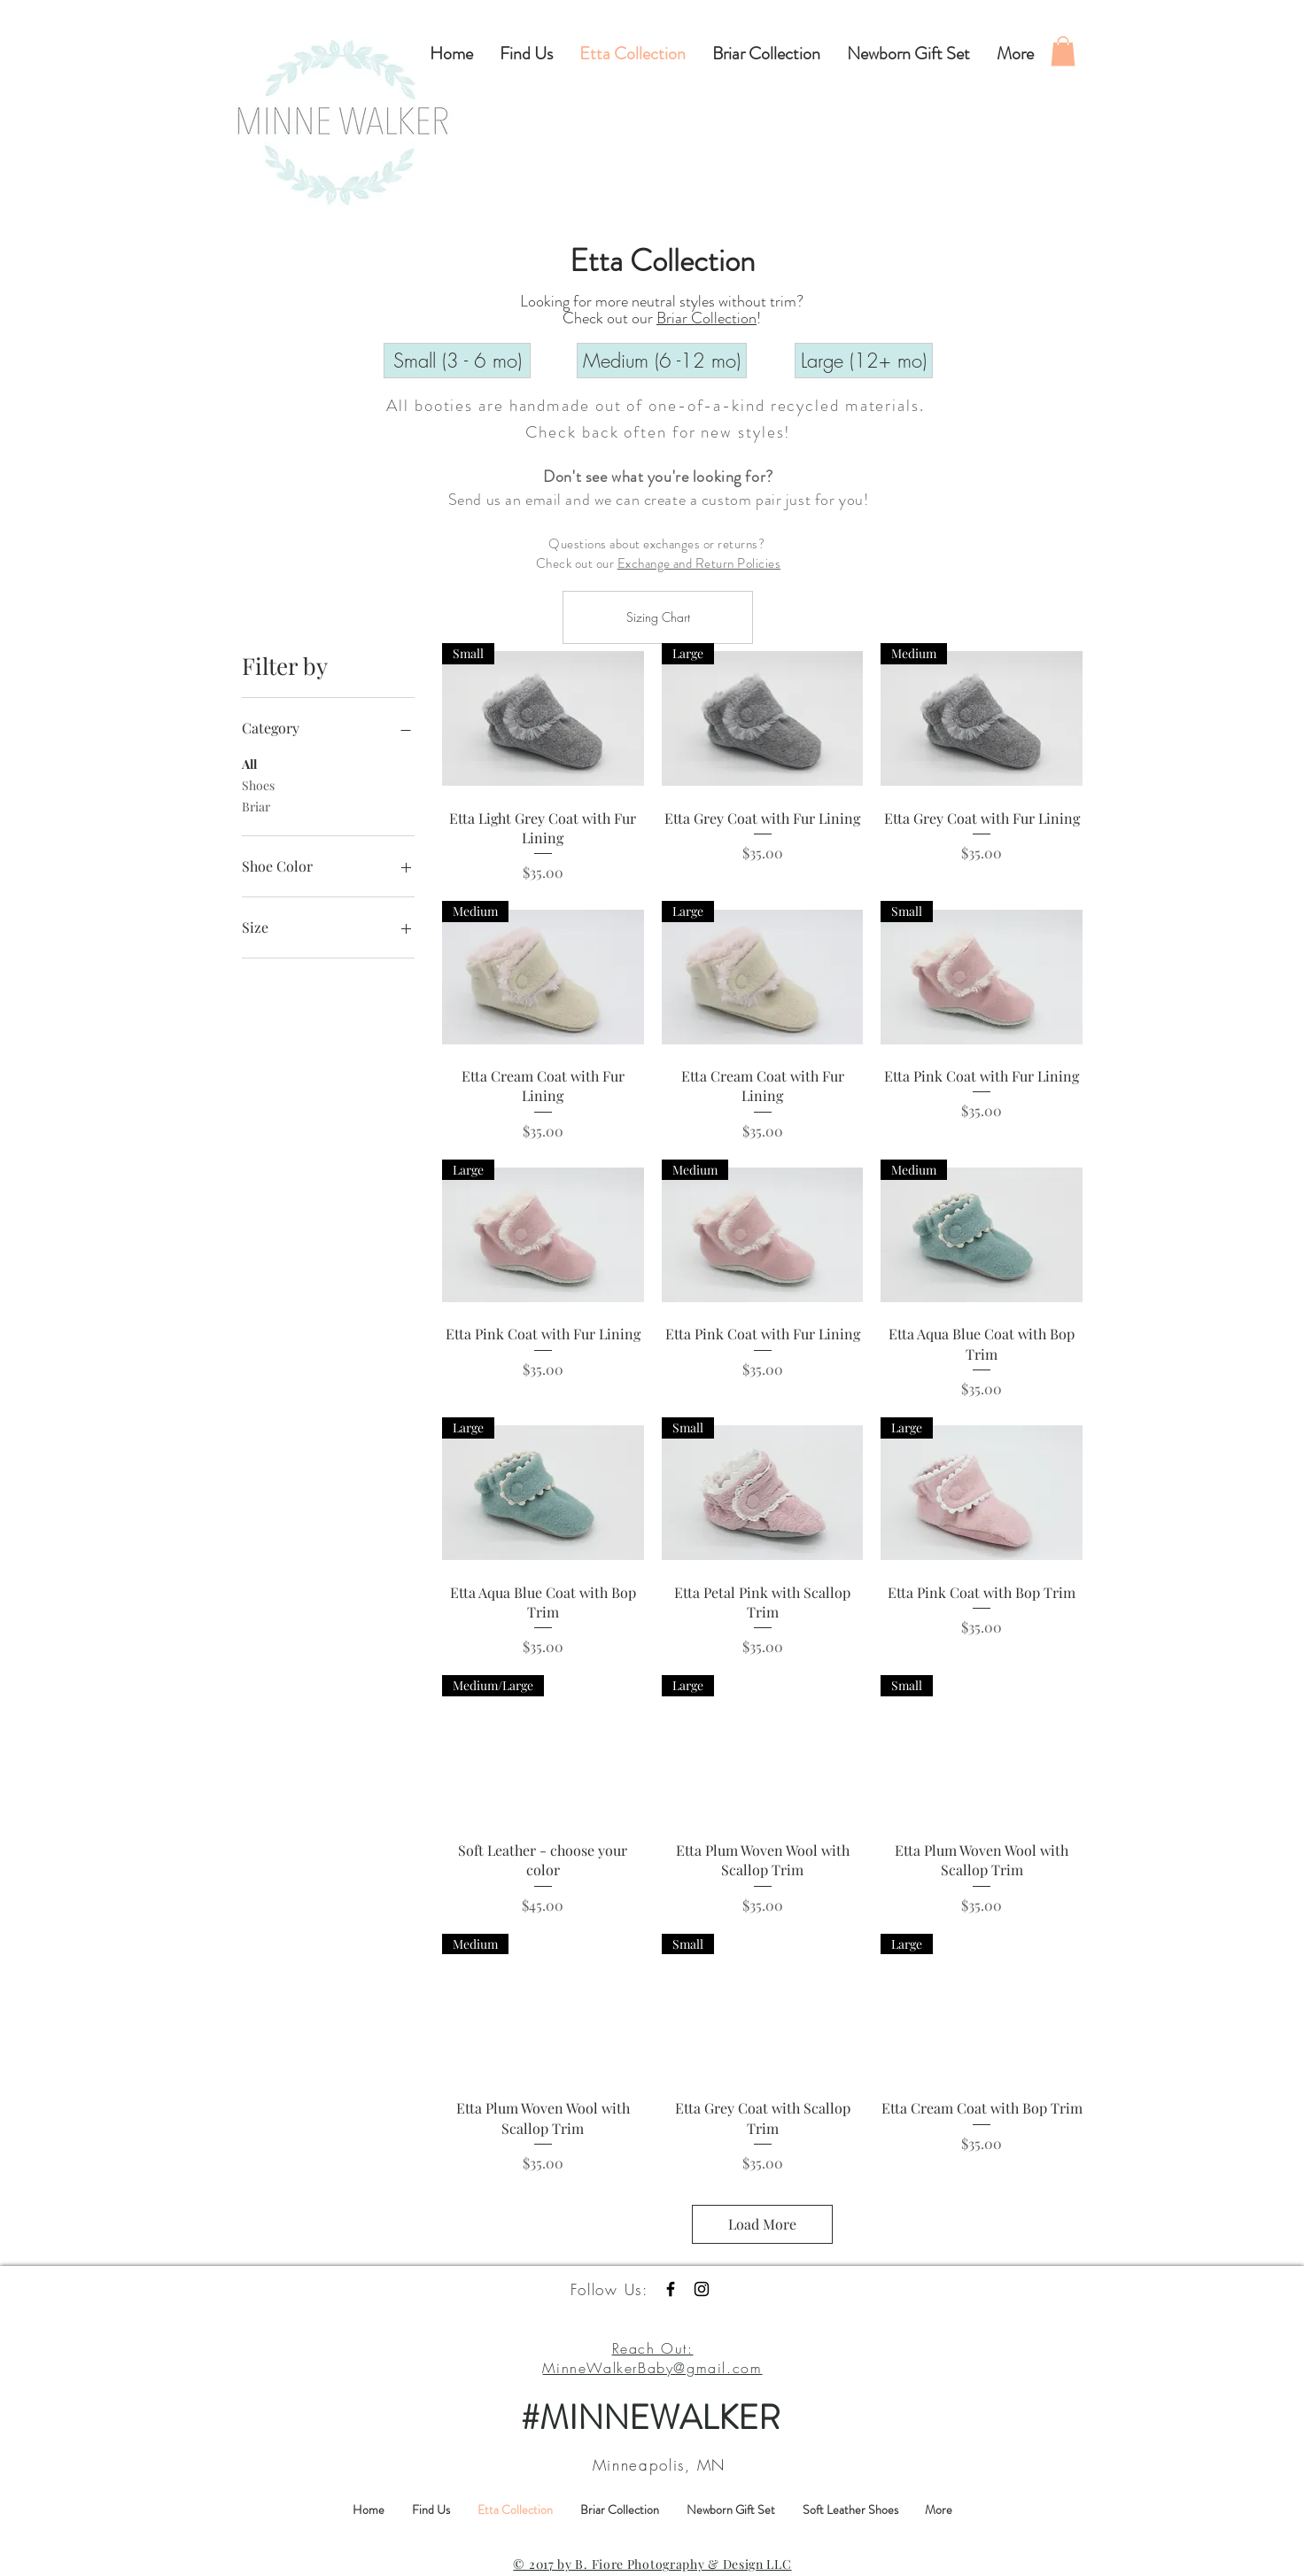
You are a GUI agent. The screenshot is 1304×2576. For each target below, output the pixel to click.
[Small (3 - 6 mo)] (457, 360)
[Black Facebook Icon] (670, 2289)
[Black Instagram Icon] (701, 2289)
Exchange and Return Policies (698, 563)
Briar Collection (706, 318)
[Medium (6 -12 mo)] (662, 360)
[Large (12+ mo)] (864, 360)
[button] (1063, 51)
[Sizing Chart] (658, 617)
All (249, 763)
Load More (762, 2224)
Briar (256, 805)
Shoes (258, 784)
